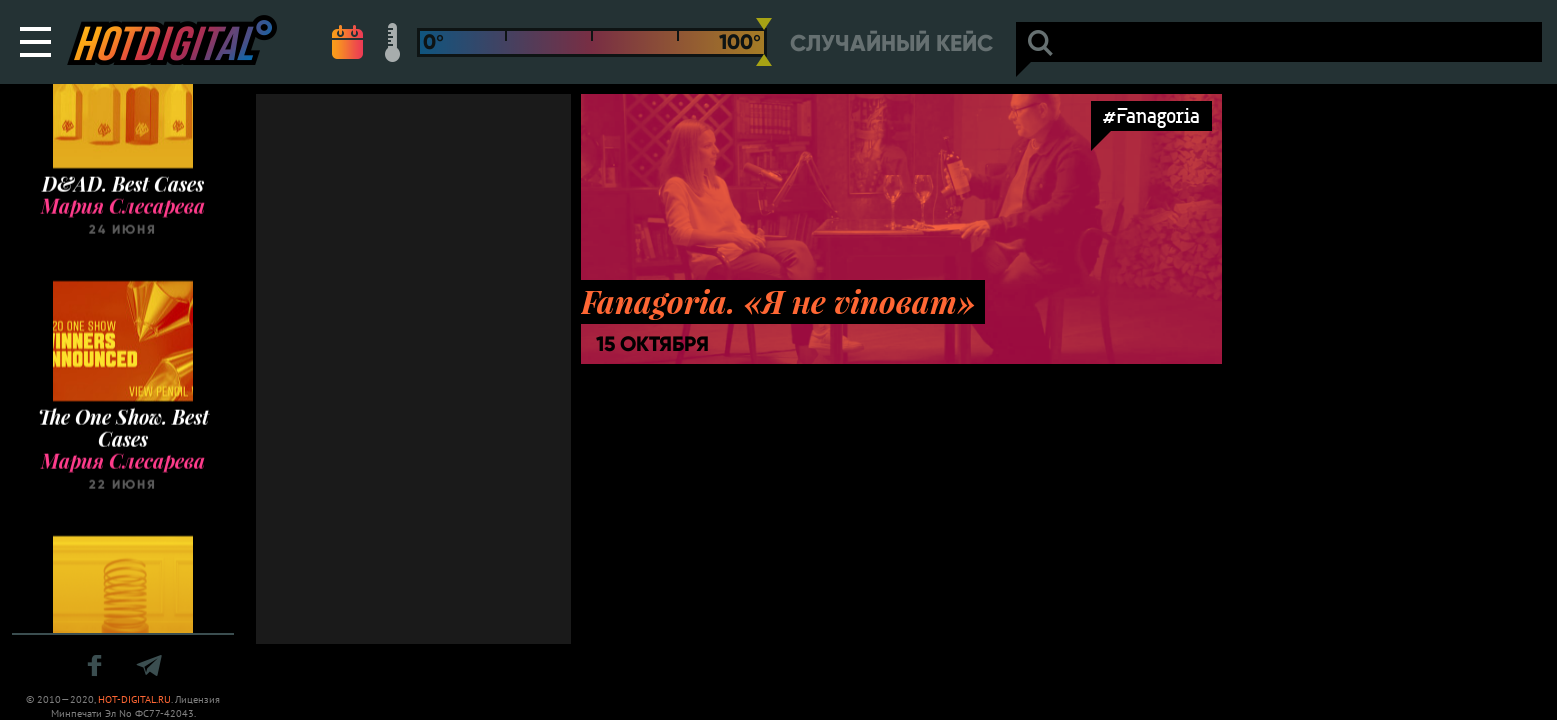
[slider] (764, 42)
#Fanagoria (1151, 115)
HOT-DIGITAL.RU (134, 699)
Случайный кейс (891, 43)
